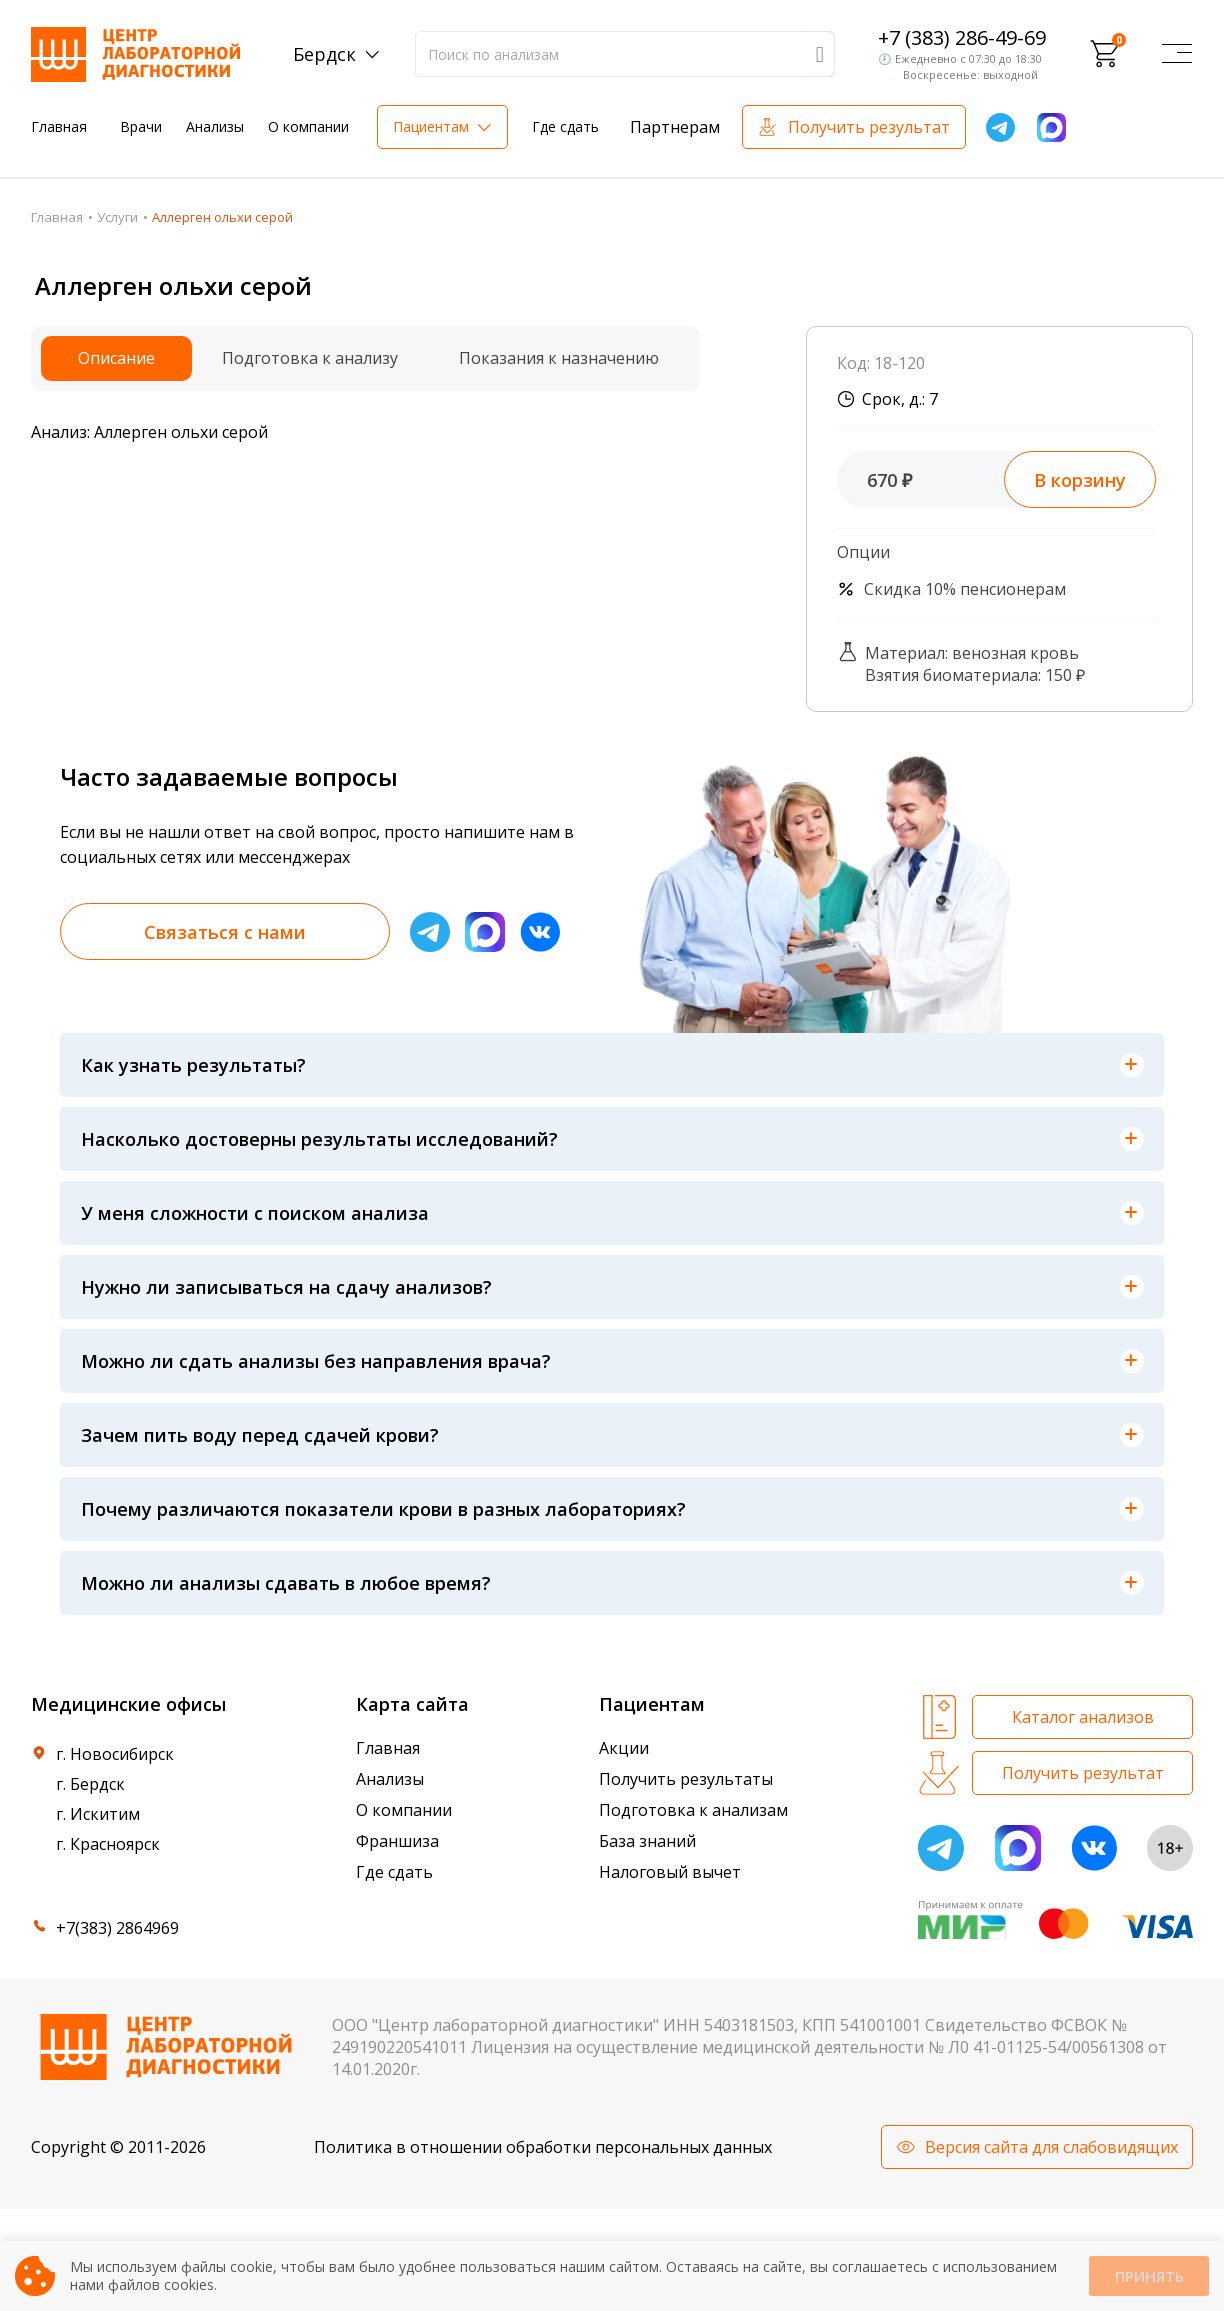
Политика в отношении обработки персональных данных (543, 2147)
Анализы (215, 126)
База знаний (647, 1841)
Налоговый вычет (670, 1872)
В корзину (1080, 480)
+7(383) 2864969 (117, 1928)
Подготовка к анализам (693, 1810)
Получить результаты (686, 1779)
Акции (624, 1748)
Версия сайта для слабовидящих (1051, 2147)
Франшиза (397, 1841)
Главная (59, 126)
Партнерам (675, 127)
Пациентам (431, 126)
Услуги (117, 217)
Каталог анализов (1083, 1717)
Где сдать (565, 126)
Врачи (141, 126)
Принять (1149, 2276)
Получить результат (869, 127)
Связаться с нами (225, 932)
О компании (308, 126)
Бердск (324, 54)
